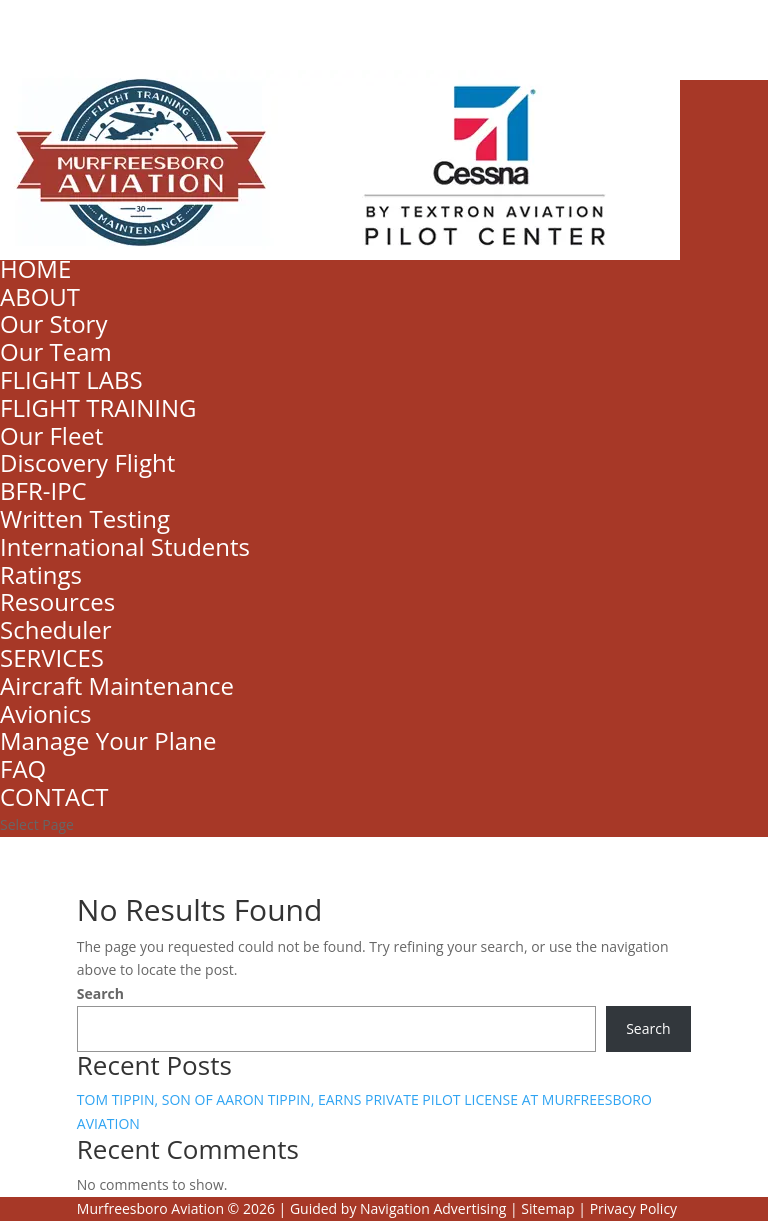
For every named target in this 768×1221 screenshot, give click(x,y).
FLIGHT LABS (71, 379)
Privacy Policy (633, 1208)
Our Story (53, 323)
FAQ (23, 768)
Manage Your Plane (108, 740)
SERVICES (52, 657)
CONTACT (54, 796)
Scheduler (56, 629)
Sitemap (547, 1208)
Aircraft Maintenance (117, 685)
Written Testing (85, 518)
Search (100, 993)
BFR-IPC (43, 490)
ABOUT (40, 296)
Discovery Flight (87, 462)
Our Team (56, 351)
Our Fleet (51, 435)
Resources (57, 601)
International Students (125, 546)
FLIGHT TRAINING (98, 407)
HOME (35, 268)
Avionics (45, 713)
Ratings (41, 574)
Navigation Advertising (433, 1208)
